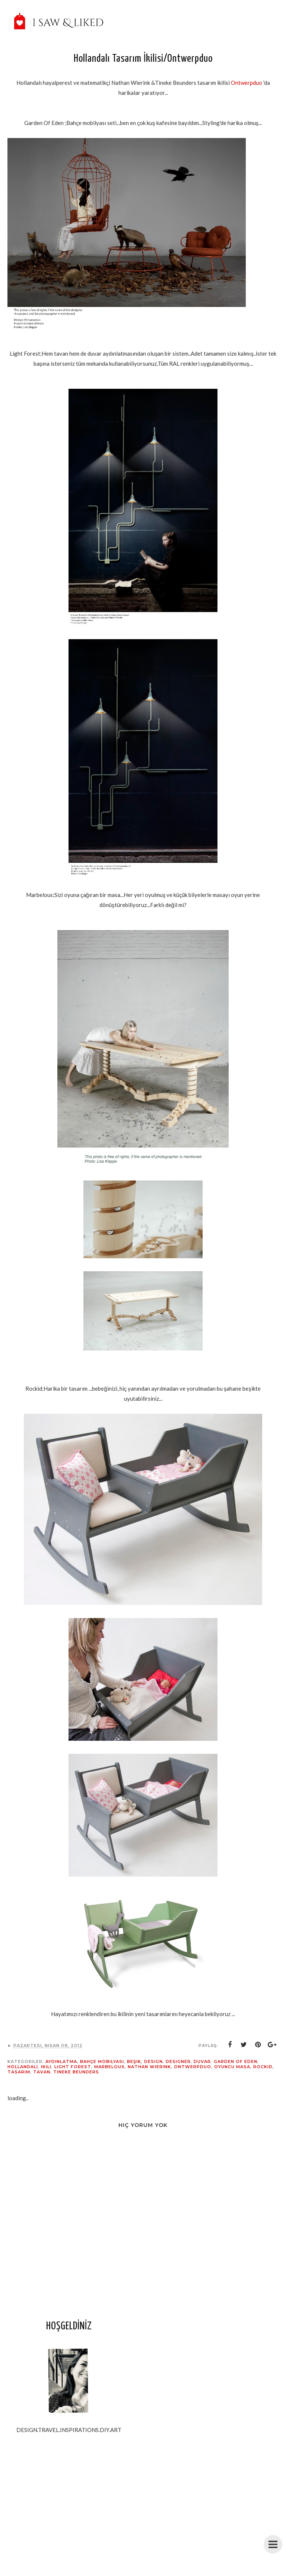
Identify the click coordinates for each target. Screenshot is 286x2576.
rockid (263, 2066)
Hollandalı (22, 2066)
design (153, 2061)
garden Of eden (235, 2061)
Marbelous (109, 2066)
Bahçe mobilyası (102, 2061)
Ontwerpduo (246, 82)
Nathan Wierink (149, 2066)
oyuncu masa (232, 2066)
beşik (134, 2061)
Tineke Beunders (76, 2071)
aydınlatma (61, 2061)
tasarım (18, 2071)
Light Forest (72, 2066)
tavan (41, 2071)
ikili (46, 2066)
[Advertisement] (69, 2512)
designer (178, 2061)
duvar (202, 2061)
